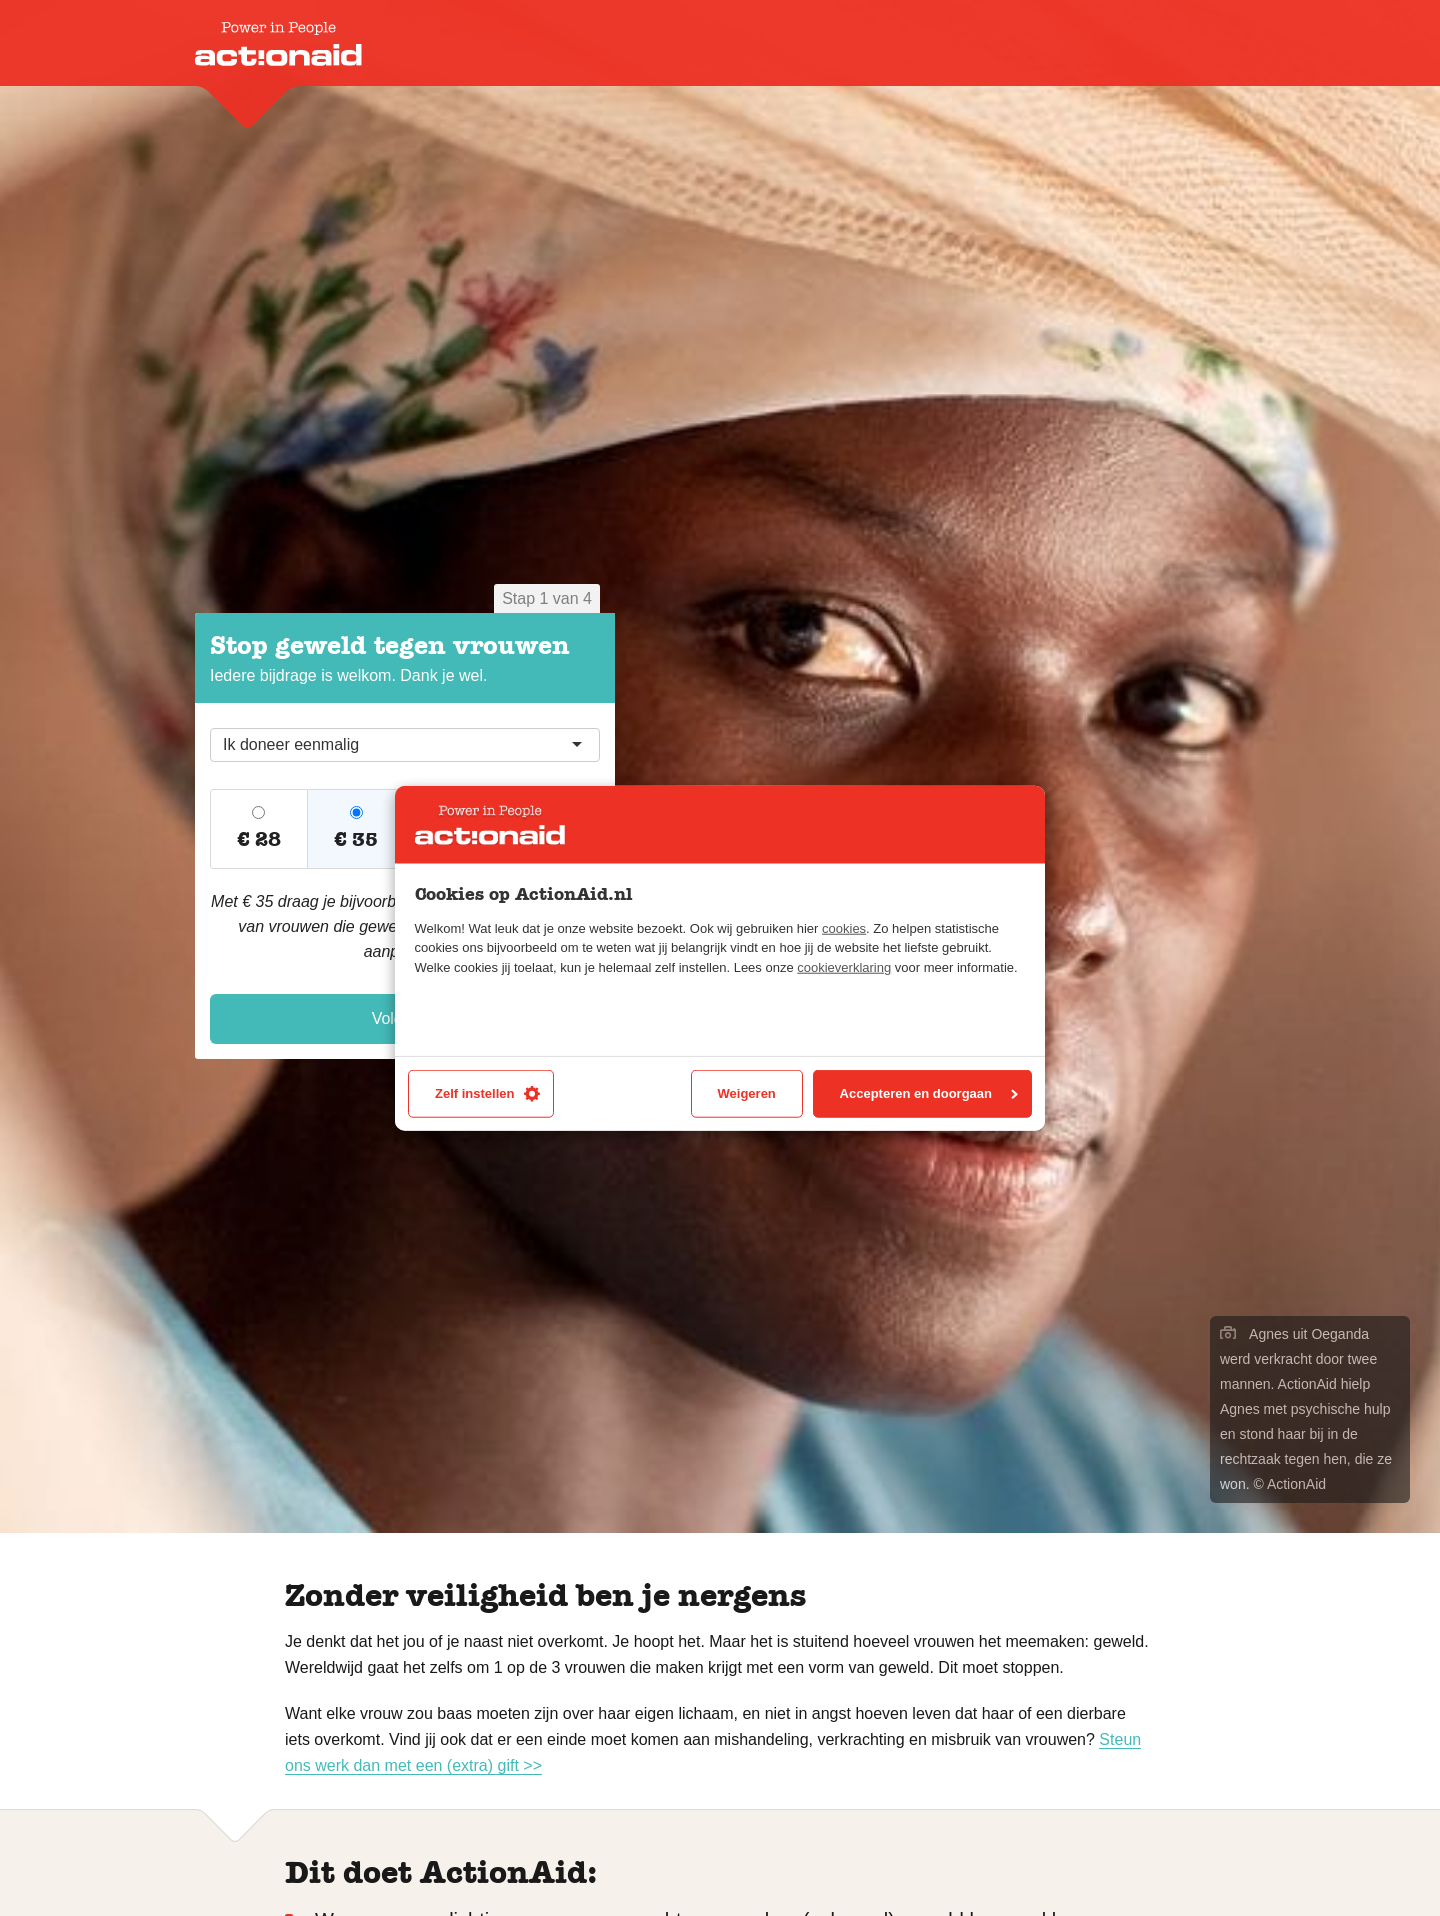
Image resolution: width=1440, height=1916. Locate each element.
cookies (844, 928)
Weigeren (747, 1093)
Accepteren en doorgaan (929, 1093)
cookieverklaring (844, 967)
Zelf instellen (487, 1094)
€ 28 (259, 839)
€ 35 (356, 839)
